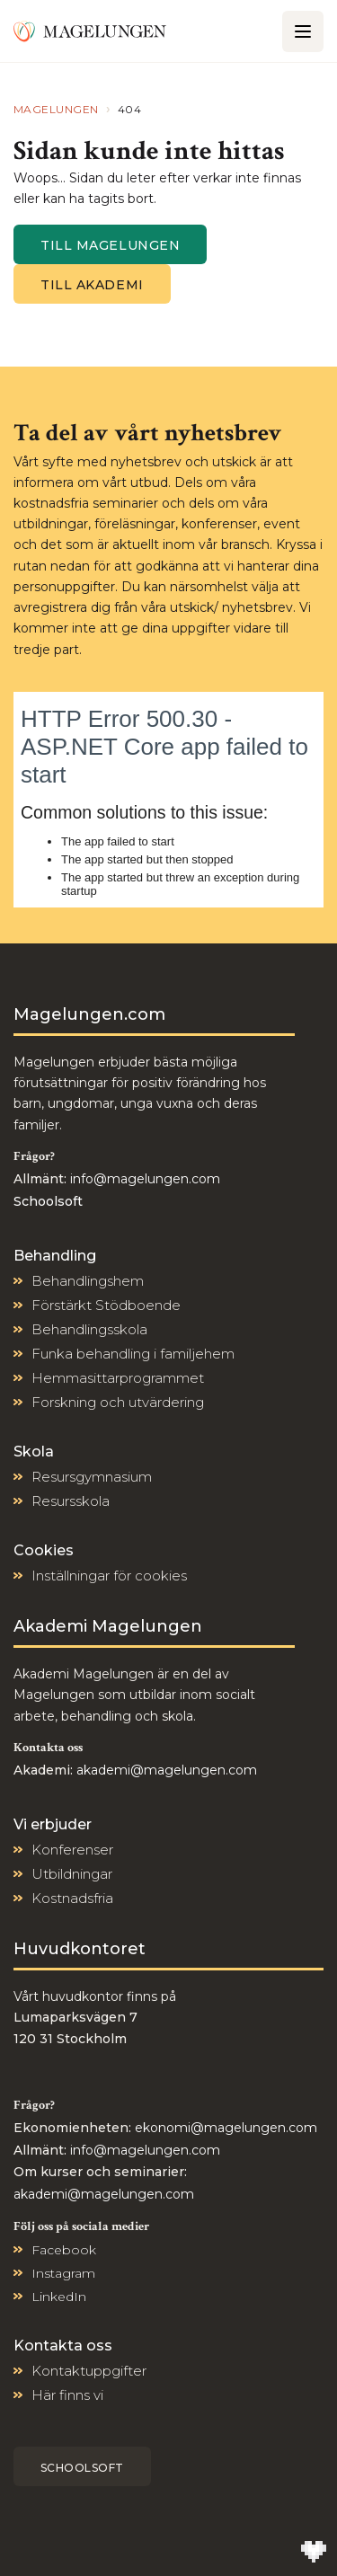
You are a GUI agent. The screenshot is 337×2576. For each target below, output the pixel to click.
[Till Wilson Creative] (313, 2552)
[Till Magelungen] (89, 30)
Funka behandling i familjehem (133, 1353)
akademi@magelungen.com (166, 1770)
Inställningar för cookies (109, 1575)
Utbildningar (71, 1874)
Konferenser (72, 1849)
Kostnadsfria (72, 1898)
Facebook (63, 2250)
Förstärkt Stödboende (106, 1305)
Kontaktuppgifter (88, 2370)
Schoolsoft (82, 2467)
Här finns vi (67, 2395)
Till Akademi (92, 285)
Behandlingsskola (89, 1329)
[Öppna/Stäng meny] (303, 31)
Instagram (63, 2273)
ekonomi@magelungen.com (226, 2128)
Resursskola (70, 1501)
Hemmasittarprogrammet (117, 1378)
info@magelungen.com (143, 1179)
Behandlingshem (87, 1281)
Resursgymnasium (91, 1476)
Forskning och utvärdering (117, 1402)
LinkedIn (58, 2296)
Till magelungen (110, 245)
